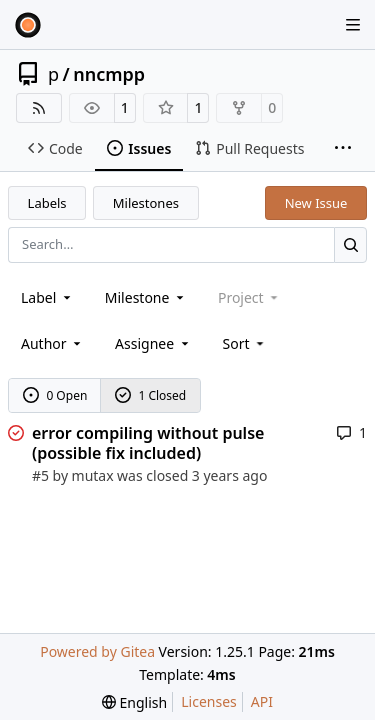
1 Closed (151, 395)
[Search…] (350, 244)
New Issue (316, 203)
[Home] (28, 25)
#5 (40, 475)
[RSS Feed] (39, 108)
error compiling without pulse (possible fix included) (148, 443)
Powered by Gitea (97, 651)
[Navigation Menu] (355, 24)
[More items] (343, 149)
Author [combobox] (52, 343)
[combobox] (47, 297)
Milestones (146, 203)
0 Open (55, 395)
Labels (47, 203)
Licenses (209, 701)
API (262, 701)
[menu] (245, 343)
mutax (93, 475)
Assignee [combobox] (153, 343)
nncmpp (109, 74)
